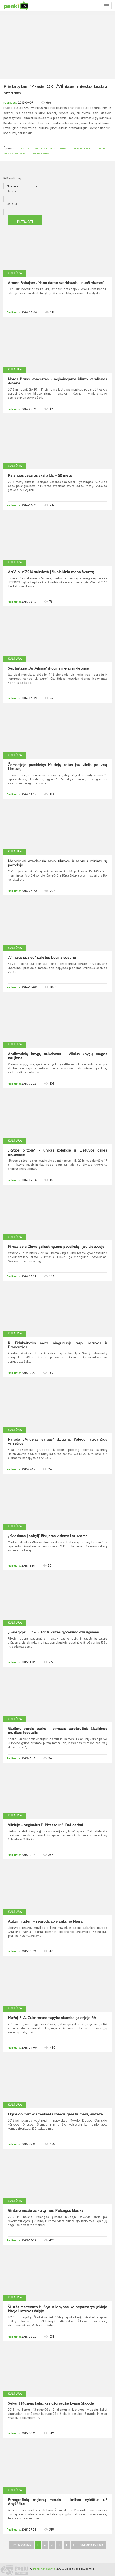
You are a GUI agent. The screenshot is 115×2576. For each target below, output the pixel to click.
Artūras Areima (40, 153)
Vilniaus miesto (82, 148)
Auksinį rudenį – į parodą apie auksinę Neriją (45, 1922)
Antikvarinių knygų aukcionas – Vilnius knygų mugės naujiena (57, 1056)
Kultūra (15, 273)
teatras (63, 148)
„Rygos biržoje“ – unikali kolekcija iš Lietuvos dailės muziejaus (57, 1153)
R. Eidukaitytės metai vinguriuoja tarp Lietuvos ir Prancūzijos (57, 1345)
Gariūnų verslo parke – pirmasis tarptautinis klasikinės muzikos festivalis (57, 1731)
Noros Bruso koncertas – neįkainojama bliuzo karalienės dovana (57, 381)
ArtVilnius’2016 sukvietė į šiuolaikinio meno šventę (51, 572)
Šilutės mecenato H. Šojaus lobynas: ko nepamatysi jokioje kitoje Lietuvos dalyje (57, 2309)
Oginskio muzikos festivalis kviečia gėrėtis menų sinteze (55, 2115)
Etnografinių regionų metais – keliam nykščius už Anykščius (57, 2502)
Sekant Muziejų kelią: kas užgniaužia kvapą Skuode (51, 2404)
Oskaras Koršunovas (14, 153)
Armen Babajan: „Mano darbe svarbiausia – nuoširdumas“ (56, 283)
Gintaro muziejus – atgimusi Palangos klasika (45, 2211)
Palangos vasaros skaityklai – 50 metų (40, 476)
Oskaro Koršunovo (42, 148)
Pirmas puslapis (21, 2544)
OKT (23, 148)
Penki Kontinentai (44, 2569)
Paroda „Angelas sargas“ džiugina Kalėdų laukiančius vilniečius (57, 1442)
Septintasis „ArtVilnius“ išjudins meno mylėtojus (48, 669)
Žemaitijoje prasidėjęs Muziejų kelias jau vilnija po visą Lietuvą (57, 767)
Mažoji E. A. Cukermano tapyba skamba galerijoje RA (52, 2018)
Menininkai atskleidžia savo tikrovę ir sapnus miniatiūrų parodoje (57, 863)
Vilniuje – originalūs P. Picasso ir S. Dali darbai (45, 1825)
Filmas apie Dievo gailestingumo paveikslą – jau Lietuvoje (56, 1247)
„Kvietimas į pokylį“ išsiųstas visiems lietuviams (47, 1536)
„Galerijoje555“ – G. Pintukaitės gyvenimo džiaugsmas (53, 1633)
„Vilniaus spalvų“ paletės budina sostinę (42, 958)
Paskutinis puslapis (92, 2544)
